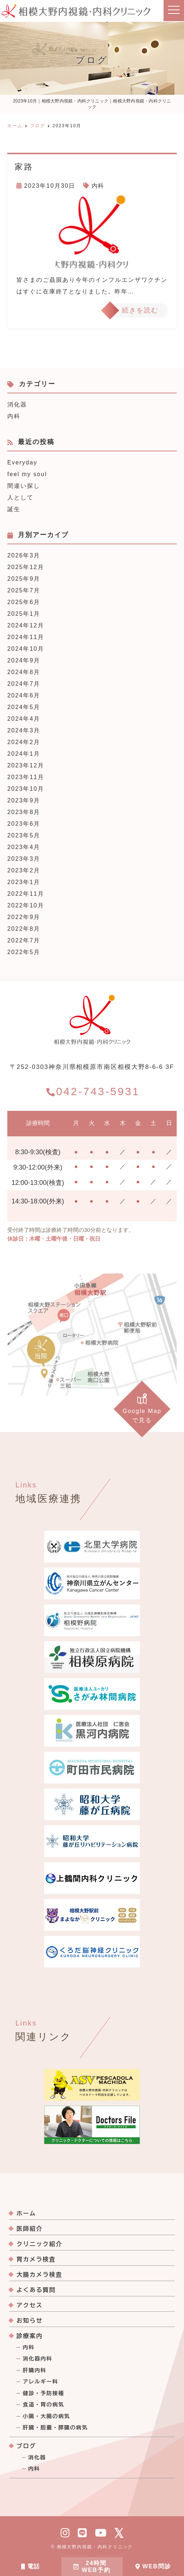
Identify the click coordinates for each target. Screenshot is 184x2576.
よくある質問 (36, 2290)
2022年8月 (23, 929)
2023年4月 (23, 847)
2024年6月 (23, 695)
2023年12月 (25, 765)
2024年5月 (23, 707)
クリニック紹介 (39, 2244)
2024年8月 (23, 672)
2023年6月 (23, 824)
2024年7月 (23, 684)
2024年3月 (23, 730)
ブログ (26, 2446)
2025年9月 (23, 579)
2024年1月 (23, 754)
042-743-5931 (93, 1090)
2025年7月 (23, 590)
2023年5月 (23, 835)
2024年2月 (23, 742)
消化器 (17, 404)
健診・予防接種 (43, 2393)
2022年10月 (25, 905)
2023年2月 (23, 870)
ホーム (26, 2213)
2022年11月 (25, 894)
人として (20, 497)
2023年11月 (25, 777)
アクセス (29, 2305)
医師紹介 (29, 2228)
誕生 (13, 509)
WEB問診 (153, 2566)
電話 (31, 2566)
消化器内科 (37, 2358)
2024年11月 (25, 637)
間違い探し (23, 486)
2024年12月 (25, 625)
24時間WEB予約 (92, 2566)
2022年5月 (23, 952)
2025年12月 (25, 567)
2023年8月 (23, 812)
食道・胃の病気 (43, 2404)
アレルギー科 (40, 2381)
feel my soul (27, 474)
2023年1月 (23, 882)
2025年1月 (23, 614)
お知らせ (29, 2320)
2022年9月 (23, 917)
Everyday (22, 462)
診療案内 (29, 2336)
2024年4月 (23, 719)
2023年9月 (23, 800)
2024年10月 (25, 649)
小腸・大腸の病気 (46, 2416)
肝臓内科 (34, 2370)
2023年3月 (23, 859)
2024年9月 (23, 660)
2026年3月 (23, 555)
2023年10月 (25, 789)
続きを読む (140, 310)
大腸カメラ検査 (39, 2274)
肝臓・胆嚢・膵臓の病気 (55, 2427)
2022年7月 (23, 940)
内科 (98, 186)
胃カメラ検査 (36, 2259)
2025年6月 (23, 602)
